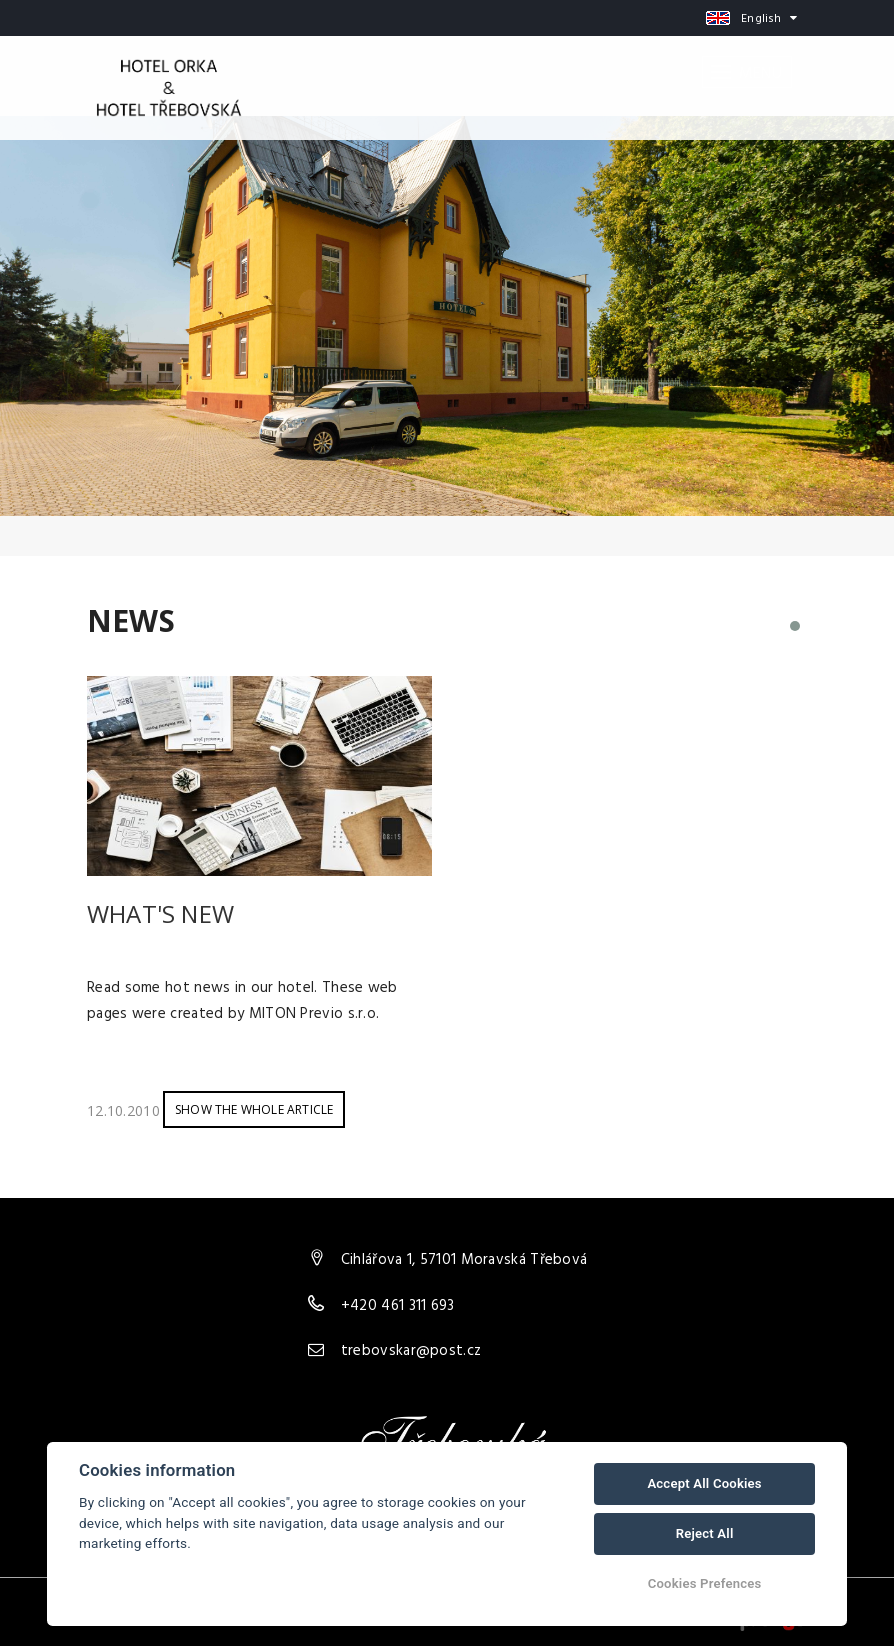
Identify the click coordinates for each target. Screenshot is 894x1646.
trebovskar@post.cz (411, 1351)
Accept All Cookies (704, 1483)
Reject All (705, 1533)
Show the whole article (254, 1109)
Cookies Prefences (705, 1583)
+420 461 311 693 (398, 1306)
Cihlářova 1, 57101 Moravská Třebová (464, 1260)
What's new (160, 913)
